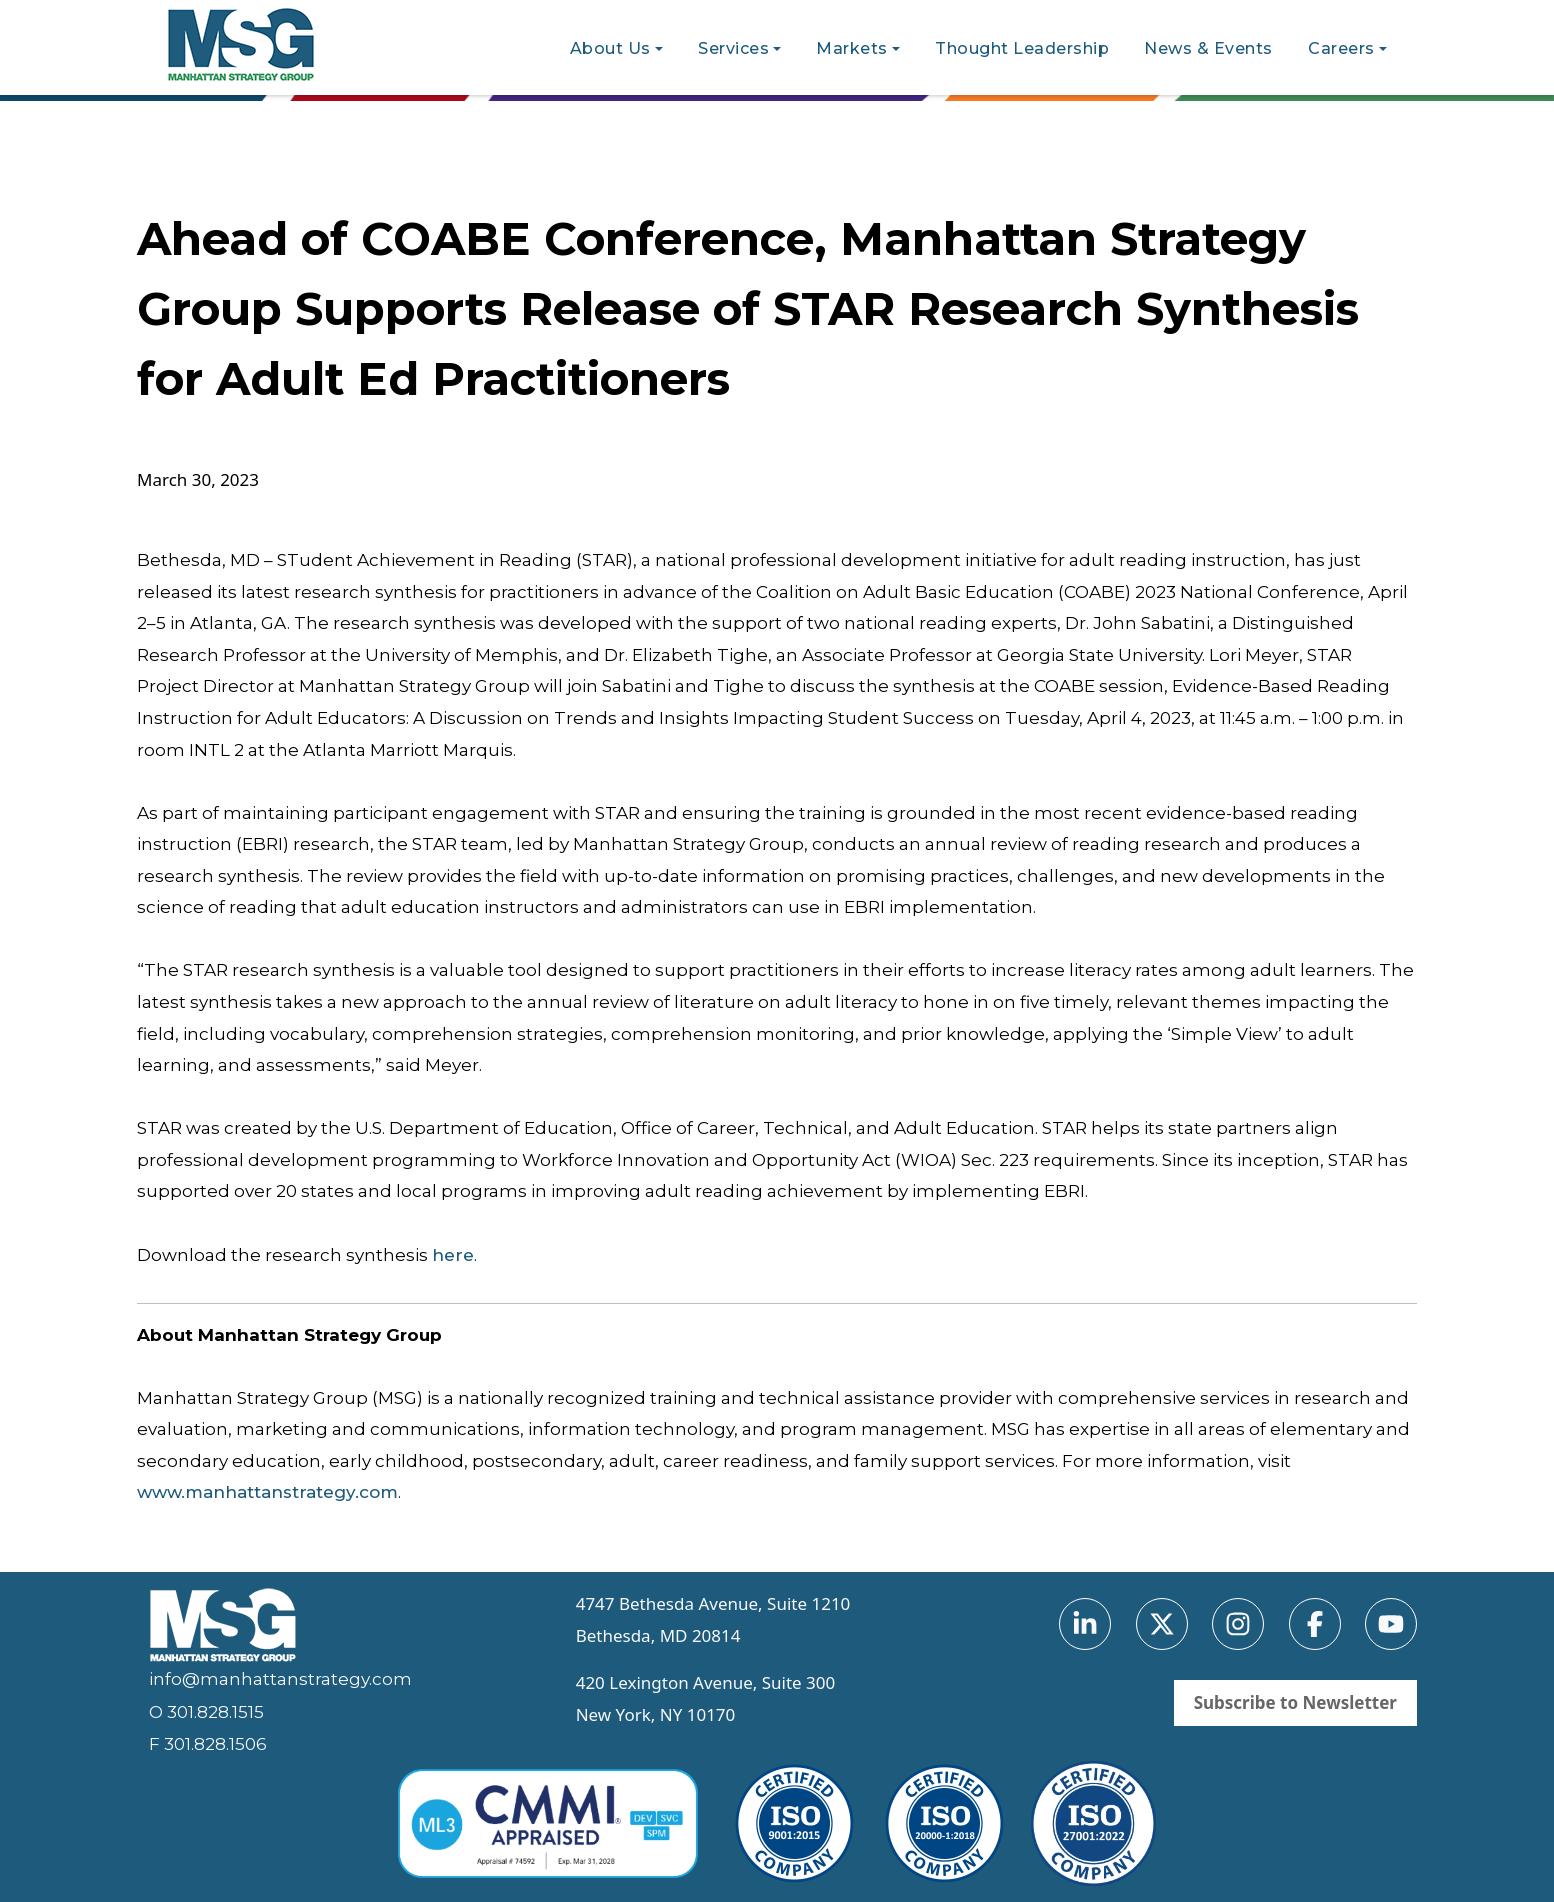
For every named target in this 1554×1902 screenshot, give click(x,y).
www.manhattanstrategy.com (267, 1492)
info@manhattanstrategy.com (280, 1679)
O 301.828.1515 (206, 1712)
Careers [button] (1341, 48)
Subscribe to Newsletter (1295, 1702)
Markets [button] (852, 48)
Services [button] (733, 48)
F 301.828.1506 (208, 1744)
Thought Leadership (1022, 48)
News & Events (1208, 48)
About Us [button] (610, 48)
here (453, 1255)
